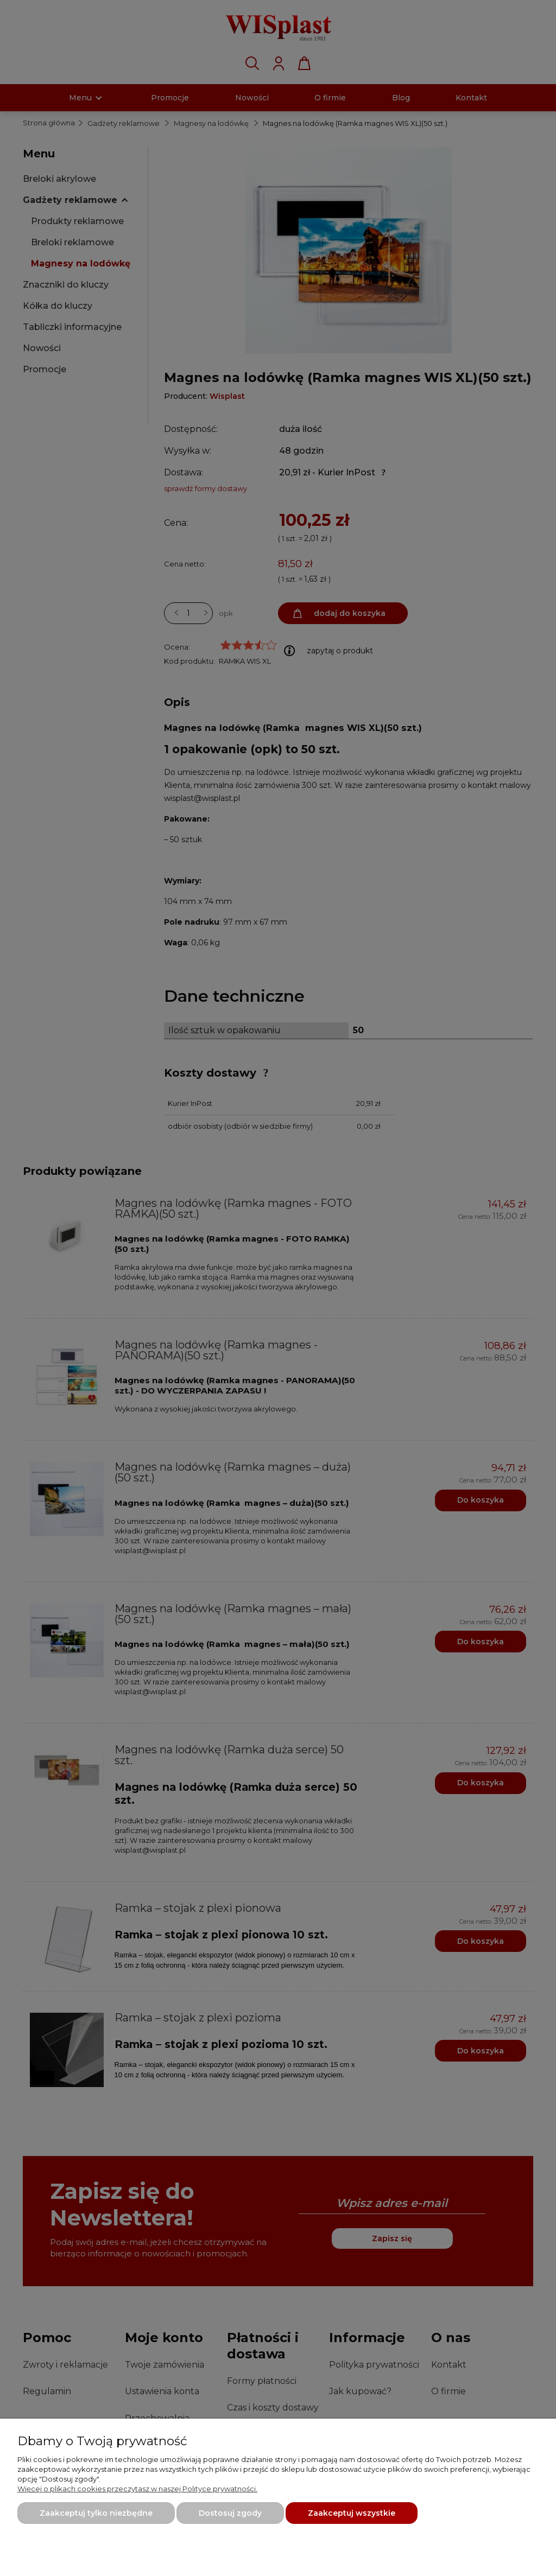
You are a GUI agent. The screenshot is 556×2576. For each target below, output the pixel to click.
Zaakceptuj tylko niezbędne (96, 2513)
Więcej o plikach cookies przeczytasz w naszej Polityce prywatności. (137, 2488)
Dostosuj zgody (230, 2513)
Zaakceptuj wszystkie (351, 2513)
